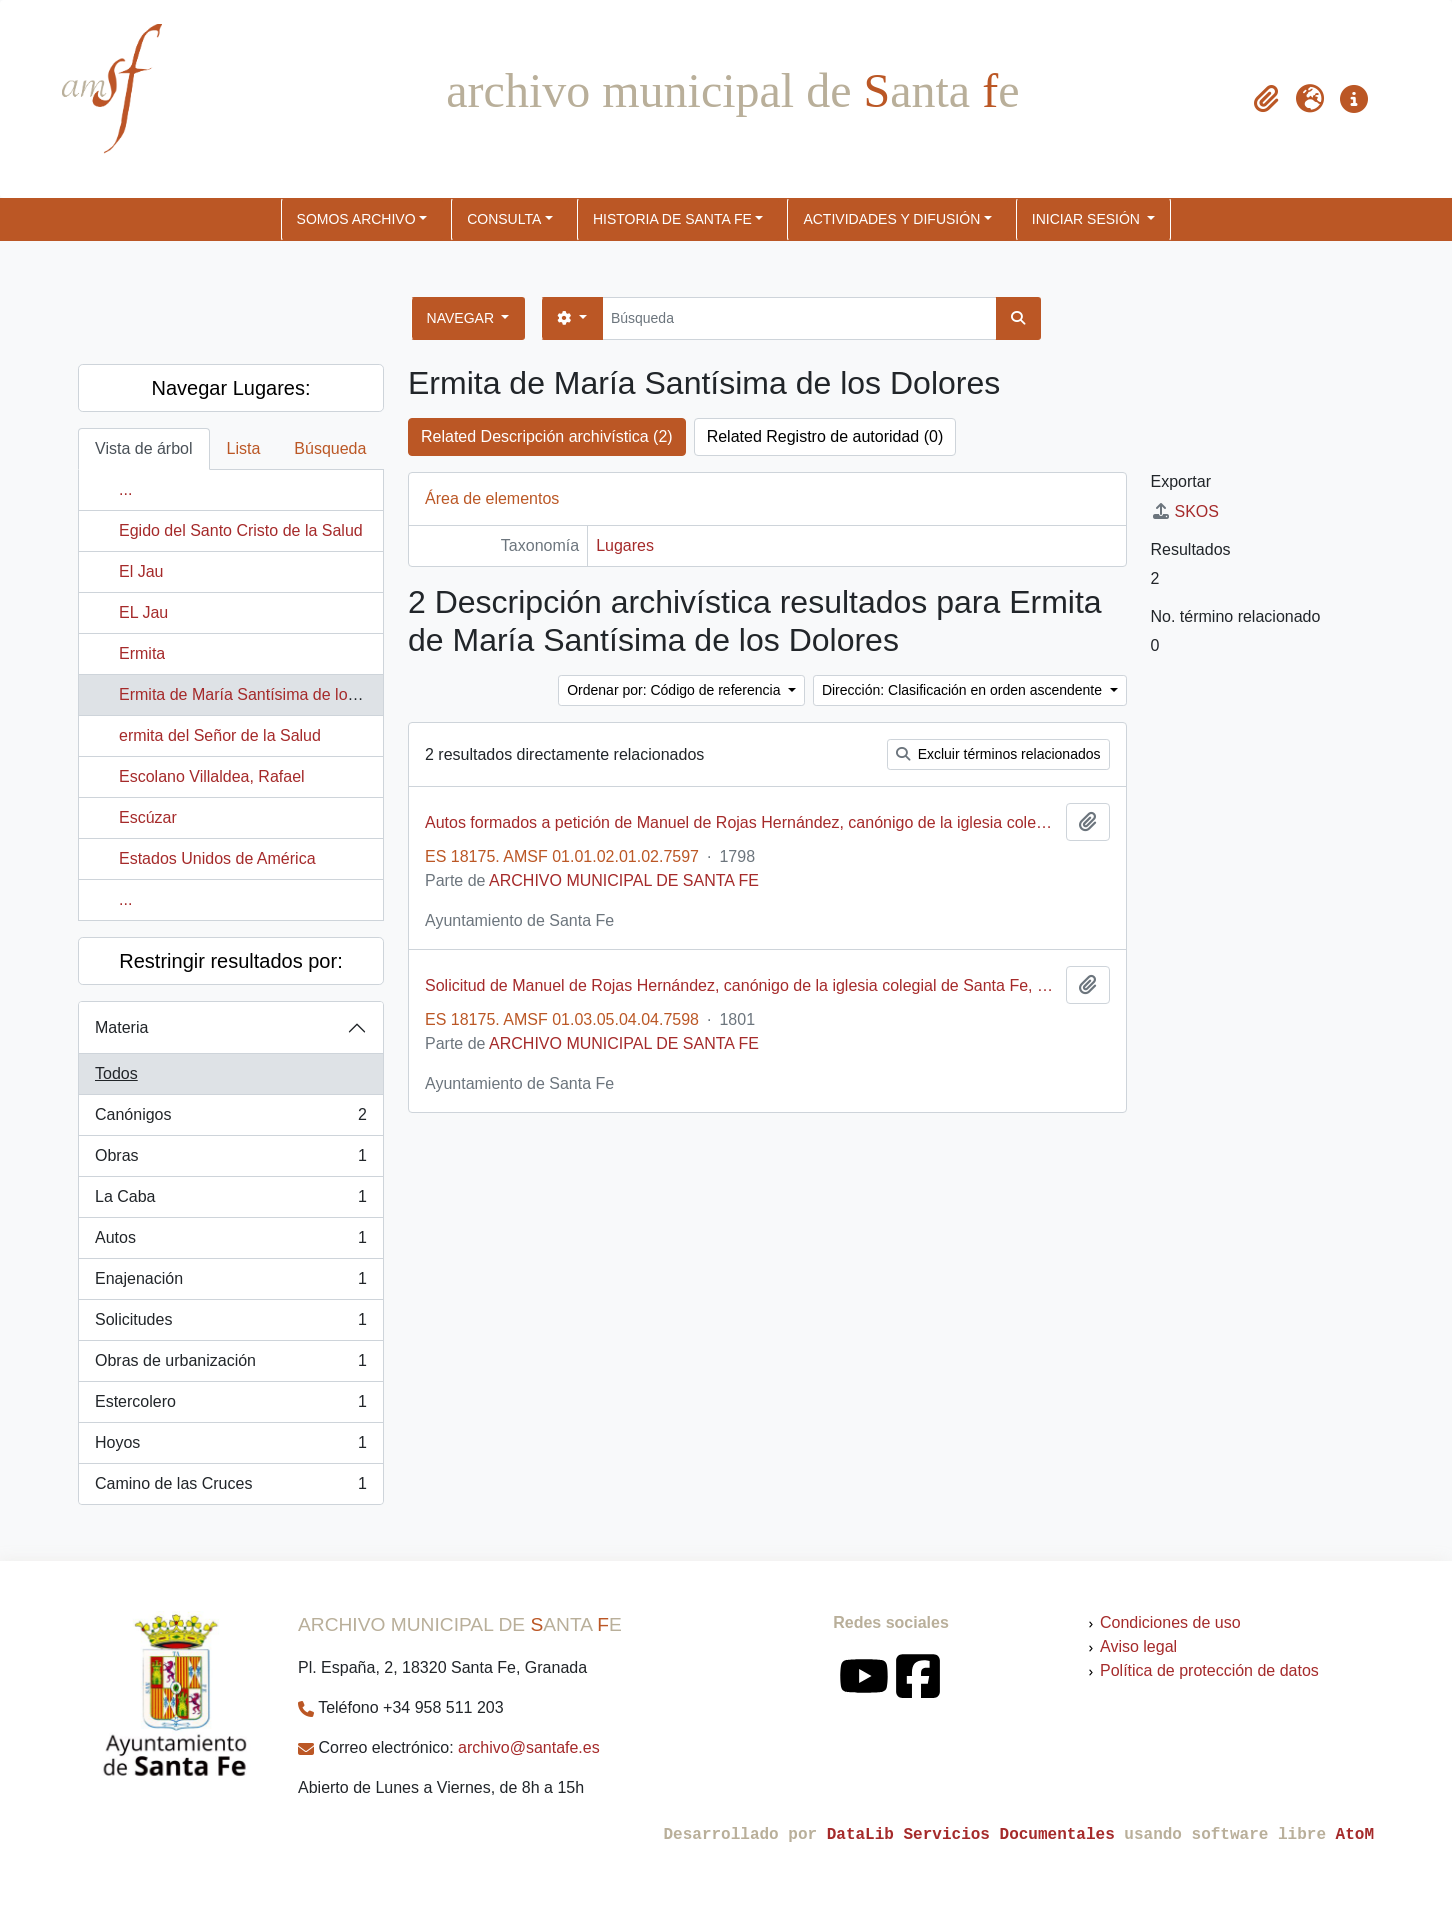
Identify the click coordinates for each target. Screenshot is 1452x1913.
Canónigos (230, 1119)
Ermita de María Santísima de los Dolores (267, 694)
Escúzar (148, 817)
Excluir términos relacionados (998, 754)
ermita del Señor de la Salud (220, 735)
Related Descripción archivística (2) (547, 436)
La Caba (230, 1201)
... (125, 489)
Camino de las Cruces (230, 1488)
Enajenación (230, 1283)
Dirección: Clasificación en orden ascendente (964, 690)
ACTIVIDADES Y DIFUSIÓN (891, 219)
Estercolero (230, 1406)
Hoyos (230, 1447)
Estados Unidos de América (217, 858)
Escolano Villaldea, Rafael (212, 776)
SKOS (1185, 511)
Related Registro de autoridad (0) (825, 436)
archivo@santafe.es (529, 1747)
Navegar (462, 318)
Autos (230, 1242)
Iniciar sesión (1088, 219)
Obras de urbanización (230, 1365)
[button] (1266, 99)
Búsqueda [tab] (330, 448)
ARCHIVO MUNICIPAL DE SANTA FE (624, 880)
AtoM (1355, 1835)
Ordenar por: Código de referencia (675, 690)
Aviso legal (1138, 1646)
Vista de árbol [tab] (144, 448)
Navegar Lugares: (231, 388)
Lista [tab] (244, 448)
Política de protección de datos (1209, 1670)
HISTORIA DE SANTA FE (672, 219)
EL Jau (143, 612)
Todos (116, 1073)
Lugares (625, 545)
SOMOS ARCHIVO (356, 219)
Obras (230, 1160)
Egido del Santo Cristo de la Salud (241, 530)
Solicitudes (230, 1324)
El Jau (141, 571)
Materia (121, 1027)
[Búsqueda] (799, 318)
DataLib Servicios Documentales (971, 1835)
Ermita (142, 653)
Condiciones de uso (1170, 1622)
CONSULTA (504, 219)
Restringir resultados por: (230, 961)
